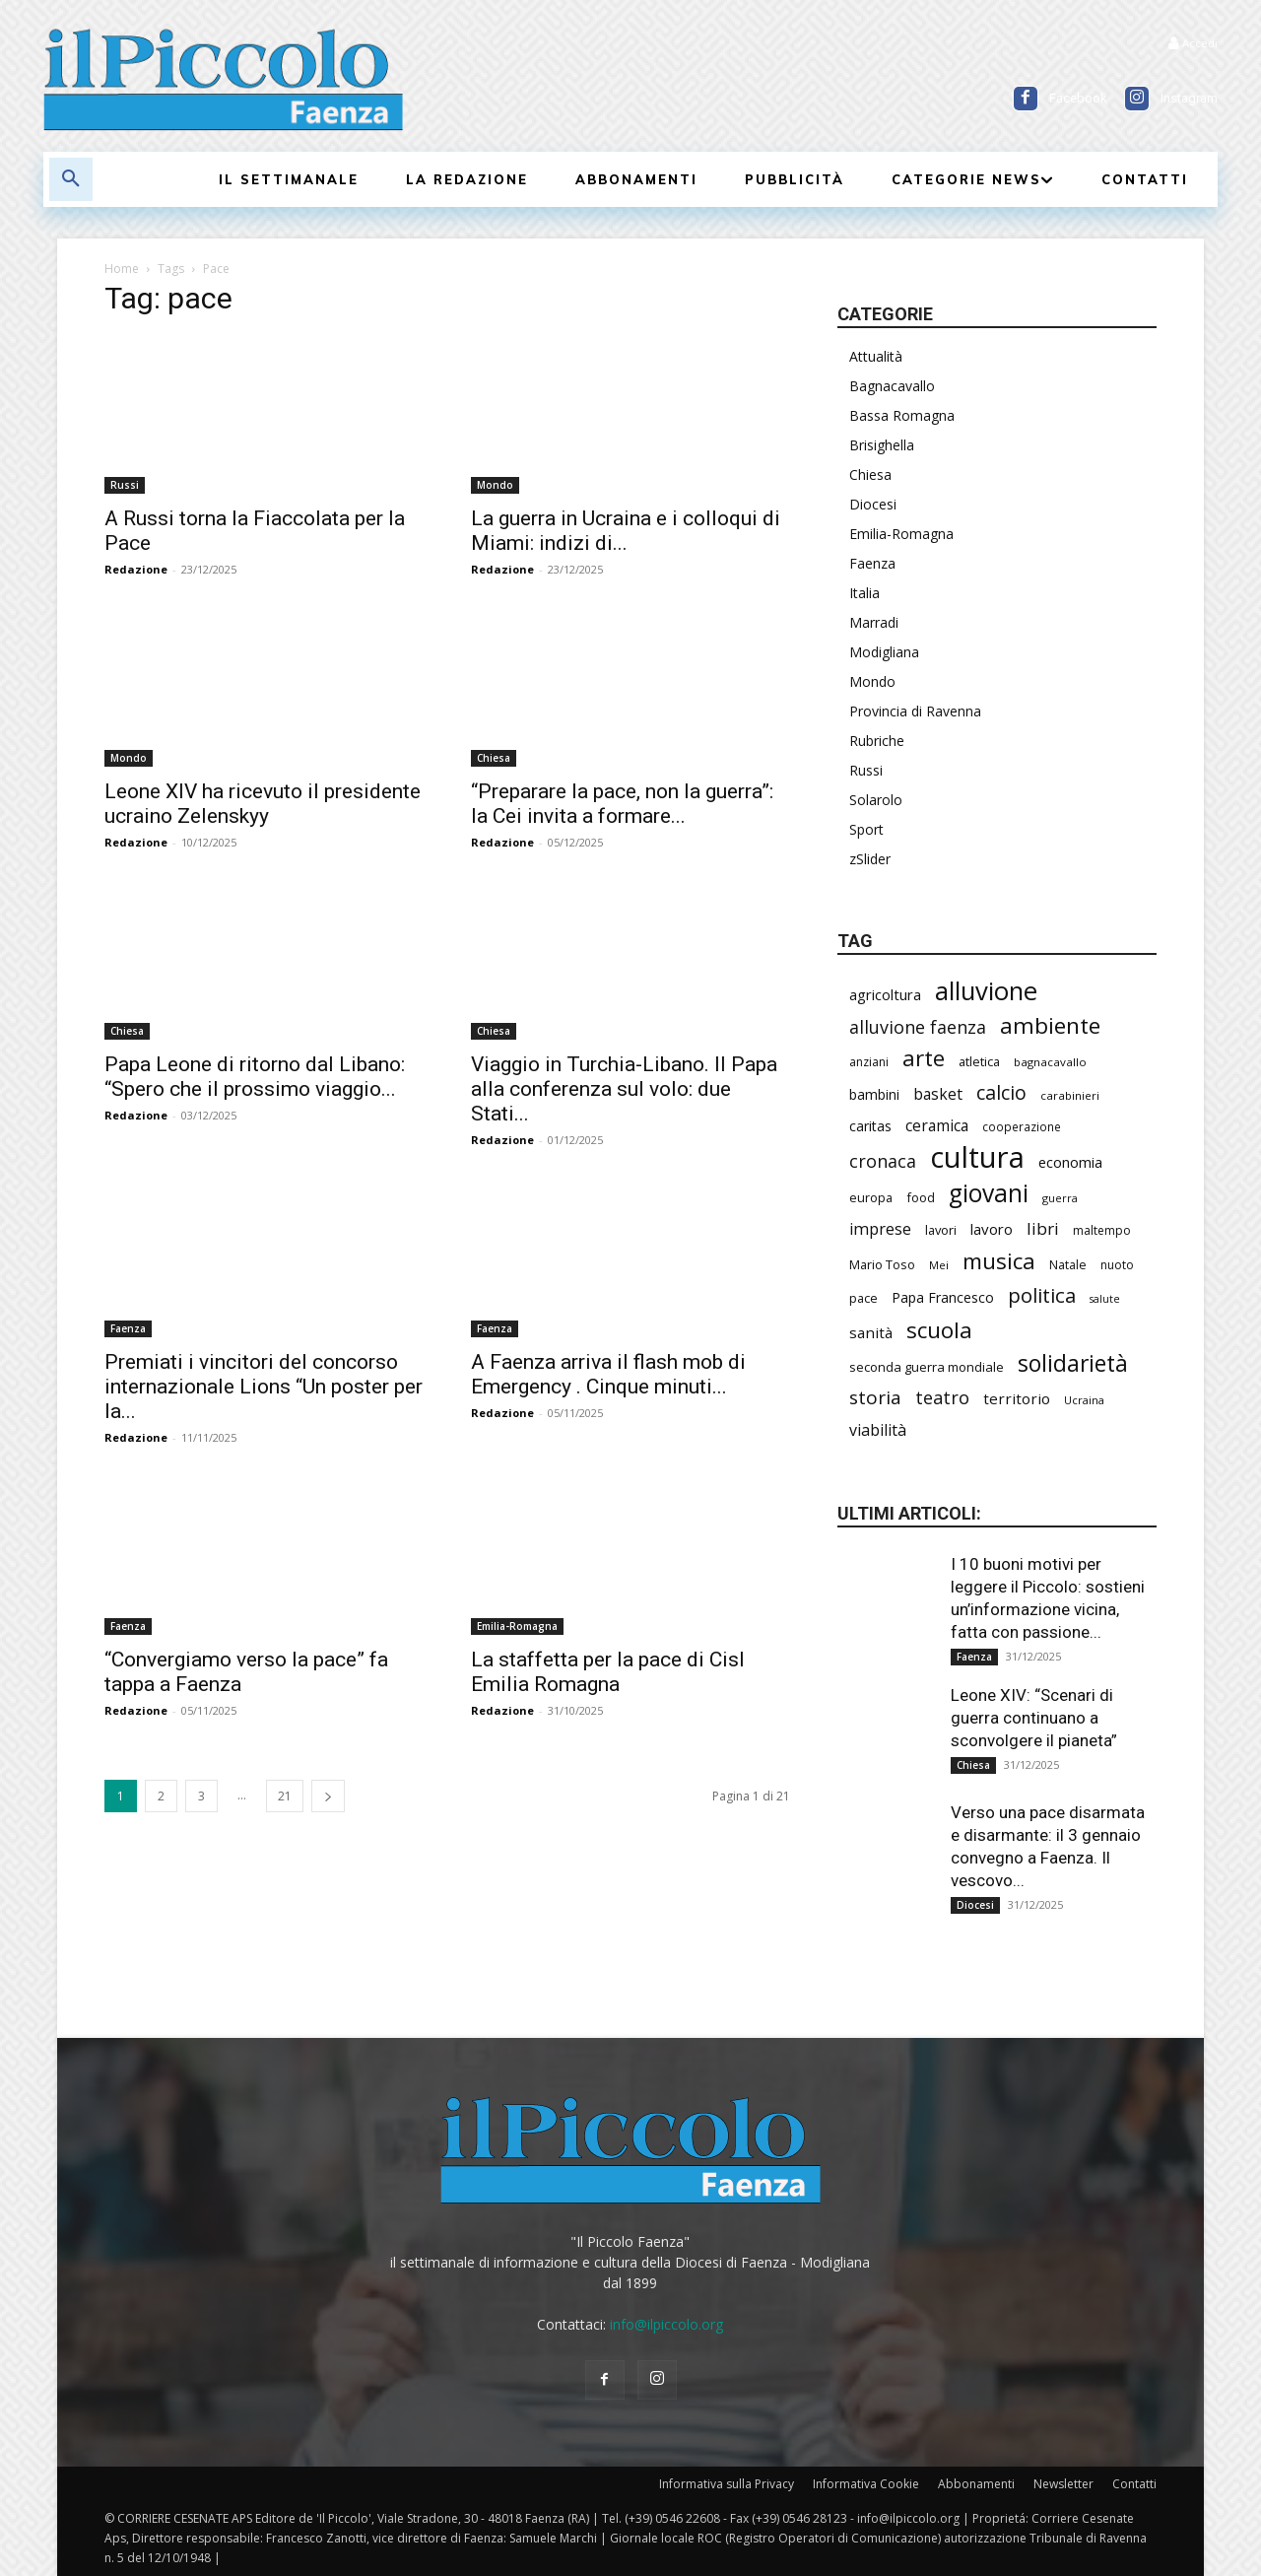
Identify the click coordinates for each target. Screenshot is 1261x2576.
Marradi (873, 622)
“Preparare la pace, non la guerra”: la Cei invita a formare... (622, 804)
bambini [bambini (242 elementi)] (874, 1094)
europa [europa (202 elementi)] (871, 1197)
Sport (866, 829)
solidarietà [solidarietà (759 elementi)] (1073, 1363)
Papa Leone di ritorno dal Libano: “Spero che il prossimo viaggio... (254, 1076)
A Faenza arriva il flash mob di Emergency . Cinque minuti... (608, 1374)
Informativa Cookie (866, 2483)
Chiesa (493, 758)
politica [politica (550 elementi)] (1042, 1295)
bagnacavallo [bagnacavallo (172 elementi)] (1050, 1061)
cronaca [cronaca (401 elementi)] (882, 1161)
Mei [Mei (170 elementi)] (939, 1264)
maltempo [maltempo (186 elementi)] (1102, 1230)
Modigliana (884, 652)
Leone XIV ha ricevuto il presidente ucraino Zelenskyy (262, 804)
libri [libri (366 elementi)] (1043, 1228)
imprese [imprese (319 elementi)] (880, 1229)
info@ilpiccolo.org (666, 2324)
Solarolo (875, 799)
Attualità (875, 356)
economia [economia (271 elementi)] (1070, 1162)
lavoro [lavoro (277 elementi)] (991, 1229)
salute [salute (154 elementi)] (1105, 1299)
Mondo (495, 485)
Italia (864, 592)
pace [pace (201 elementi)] (863, 1298)
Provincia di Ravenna (915, 711)
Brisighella (881, 445)
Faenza (128, 1328)
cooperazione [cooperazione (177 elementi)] (1021, 1126)
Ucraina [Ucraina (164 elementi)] (1084, 1399)
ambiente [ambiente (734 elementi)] (1050, 1025)
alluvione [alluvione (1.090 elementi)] (986, 991)
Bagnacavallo (892, 385)
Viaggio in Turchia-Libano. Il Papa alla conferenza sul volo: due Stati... (624, 1088)
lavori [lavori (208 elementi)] (941, 1230)
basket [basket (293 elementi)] (937, 1094)
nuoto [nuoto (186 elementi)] (1117, 1264)
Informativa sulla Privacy (726, 2483)
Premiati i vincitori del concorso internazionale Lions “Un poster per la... (263, 1386)
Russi (124, 485)
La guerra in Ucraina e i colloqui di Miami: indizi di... (625, 531)
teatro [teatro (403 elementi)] (942, 1398)
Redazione (135, 569)
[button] (71, 179)
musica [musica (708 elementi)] (998, 1261)
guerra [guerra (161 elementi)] (1060, 1197)
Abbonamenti (976, 2483)
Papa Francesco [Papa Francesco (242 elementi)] (943, 1297)
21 (285, 1796)
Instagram (1189, 98)
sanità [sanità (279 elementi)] (871, 1332)
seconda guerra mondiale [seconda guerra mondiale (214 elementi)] (926, 1367)
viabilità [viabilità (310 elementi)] (877, 1430)
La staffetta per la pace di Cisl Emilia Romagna (608, 1672)
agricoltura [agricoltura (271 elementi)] (885, 994)
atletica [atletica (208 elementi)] (979, 1061)
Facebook (1078, 98)
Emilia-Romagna (517, 1626)
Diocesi (872, 504)
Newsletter (1063, 2483)
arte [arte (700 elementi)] (923, 1058)
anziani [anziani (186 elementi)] (869, 1061)
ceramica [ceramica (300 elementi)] (936, 1126)
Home (121, 268)
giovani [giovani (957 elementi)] (989, 1193)
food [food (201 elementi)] (920, 1197)
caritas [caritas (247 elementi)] (870, 1126)
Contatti (1134, 2483)
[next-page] (328, 1796)
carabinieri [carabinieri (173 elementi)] (1069, 1095)
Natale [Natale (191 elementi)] (1068, 1264)
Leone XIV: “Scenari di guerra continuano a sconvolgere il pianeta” (1034, 1717)
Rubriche (876, 740)
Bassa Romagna (902, 415)
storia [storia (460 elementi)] (875, 1398)
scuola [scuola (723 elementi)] (939, 1330)
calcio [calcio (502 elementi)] (1001, 1092)
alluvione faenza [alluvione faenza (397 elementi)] (917, 1027)
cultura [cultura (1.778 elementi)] (977, 1157)
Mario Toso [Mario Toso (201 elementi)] (882, 1264)
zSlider (870, 858)
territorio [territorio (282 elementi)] (1016, 1398)
